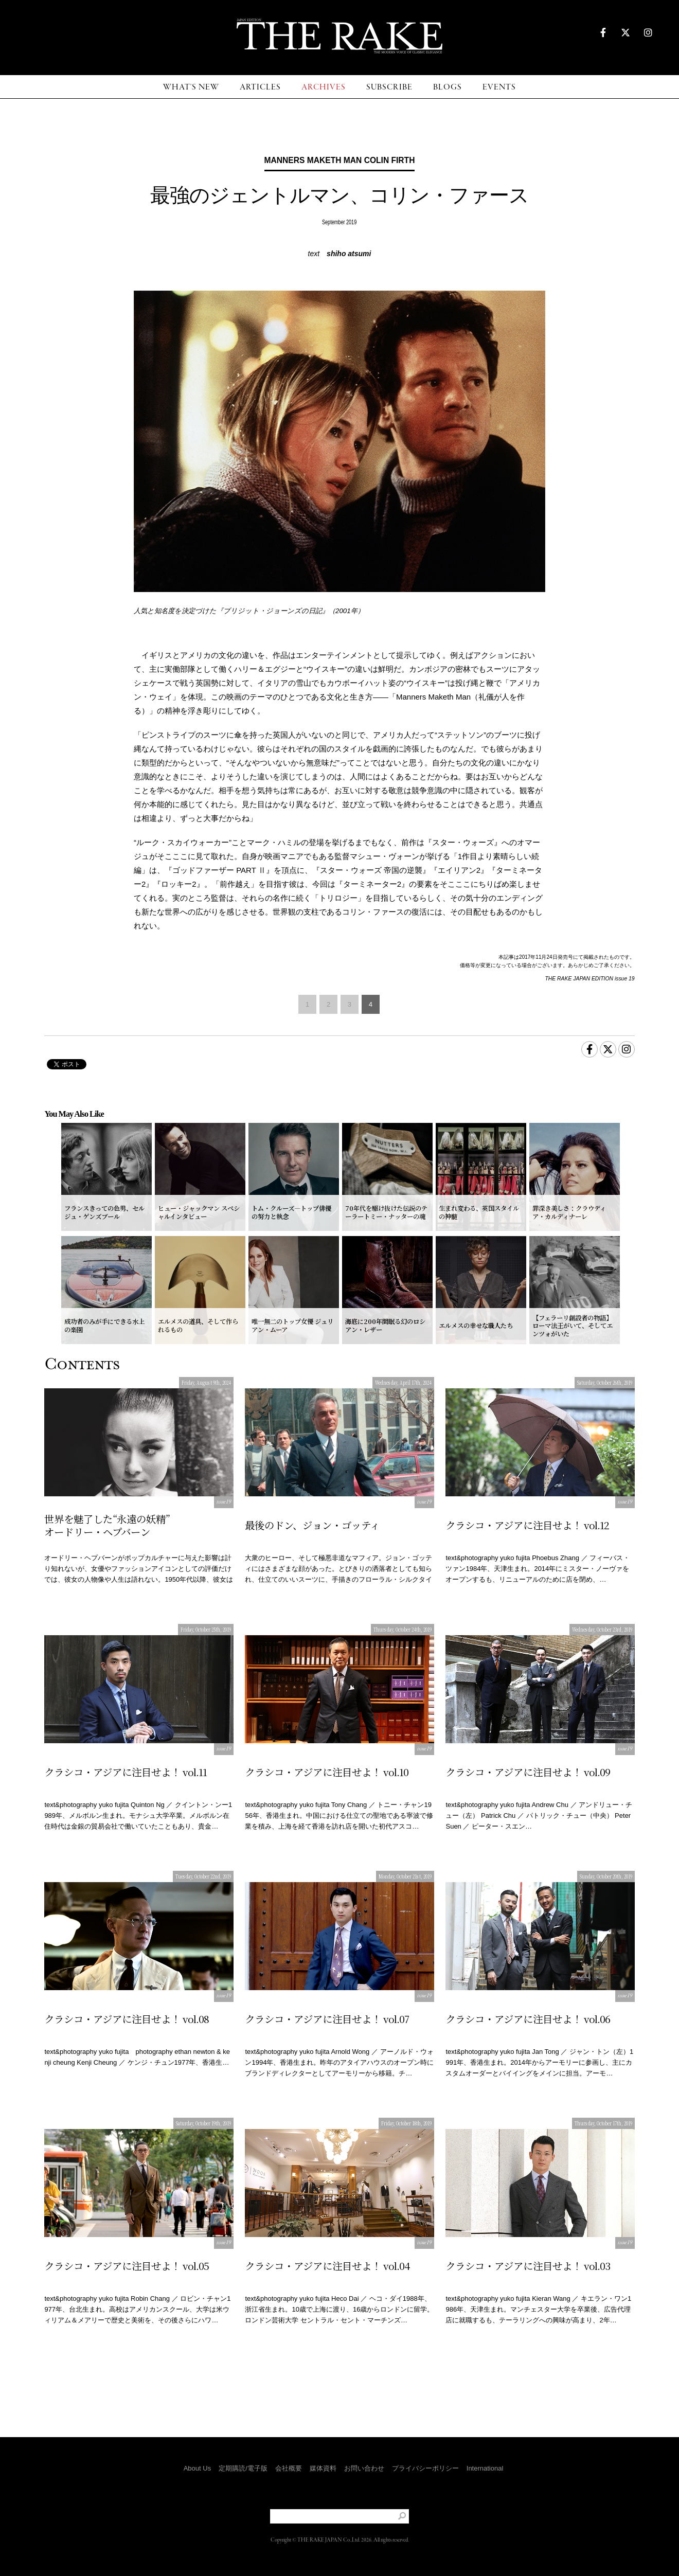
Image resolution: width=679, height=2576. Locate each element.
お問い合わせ (364, 2468)
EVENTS (499, 87)
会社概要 (288, 2468)
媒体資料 (323, 2468)
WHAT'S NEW (191, 87)
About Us (197, 2468)
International (485, 2468)
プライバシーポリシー (425, 2468)
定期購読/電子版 (243, 2468)
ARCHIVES (323, 87)
